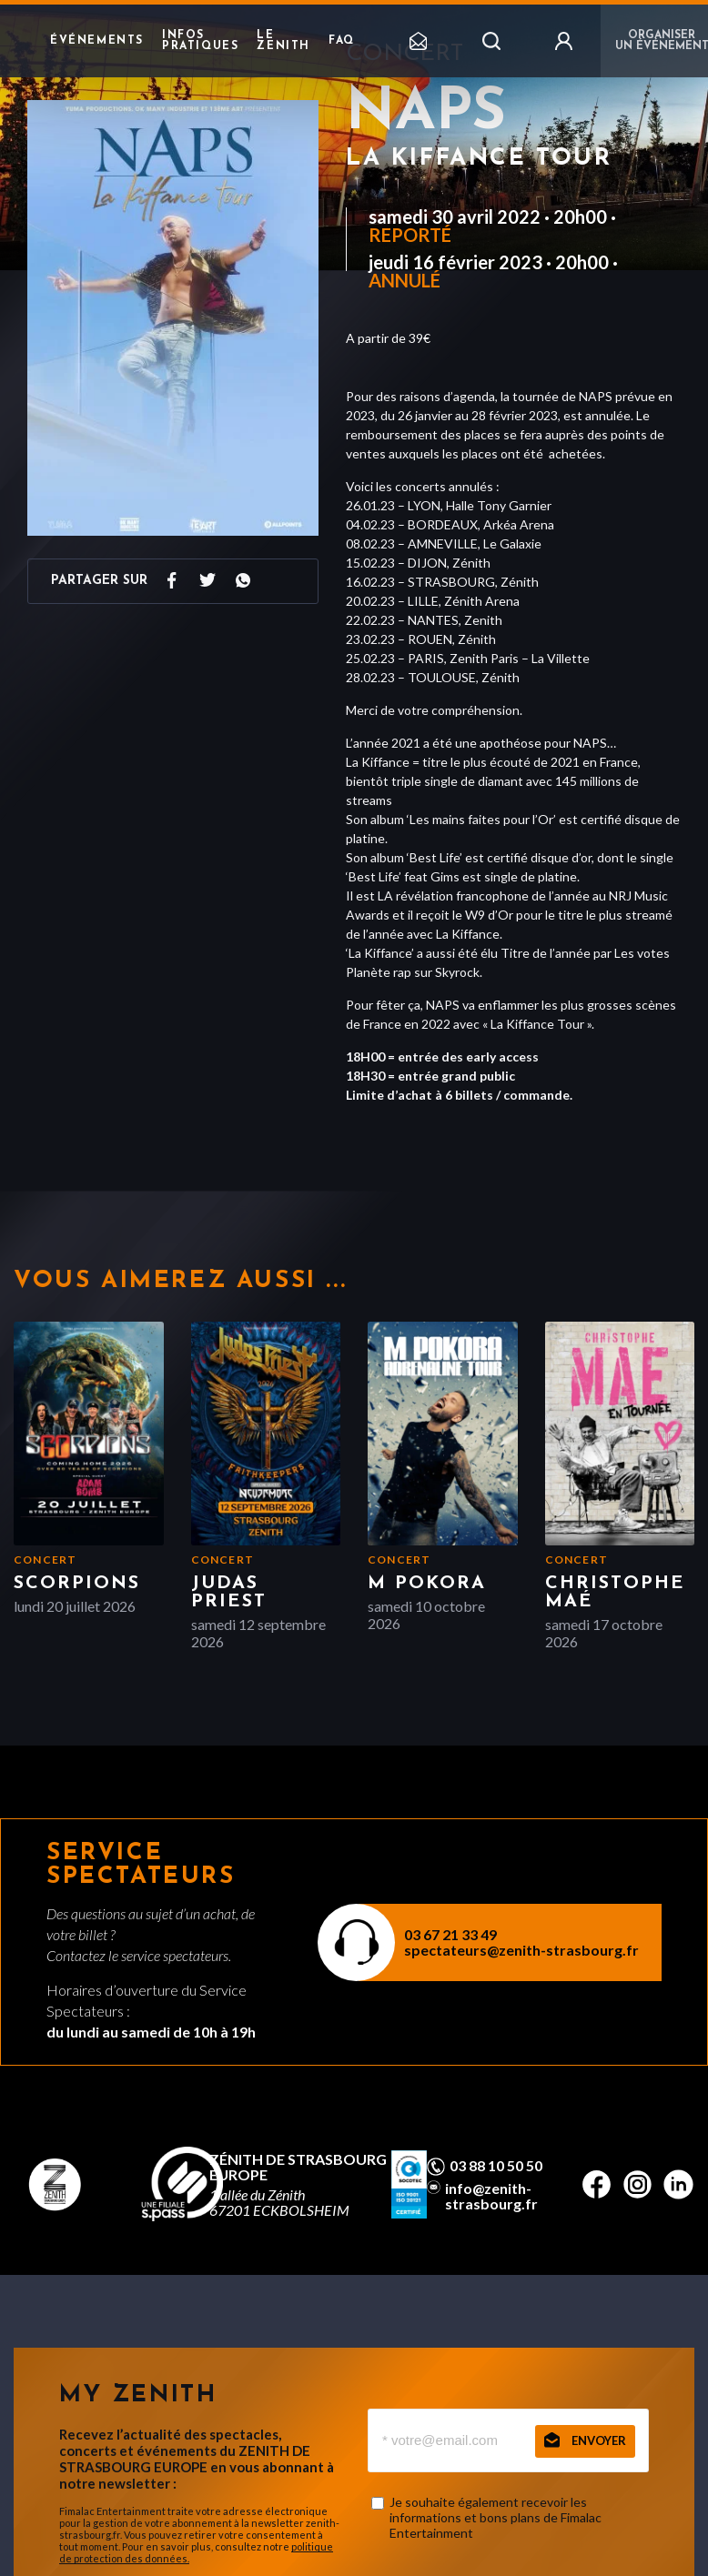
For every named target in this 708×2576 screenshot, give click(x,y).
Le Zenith (283, 41)
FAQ (342, 40)
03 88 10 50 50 (496, 2166)
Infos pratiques (200, 41)
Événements (97, 40)
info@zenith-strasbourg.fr (491, 2195)
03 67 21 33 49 (450, 1934)
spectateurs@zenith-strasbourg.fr (521, 1949)
